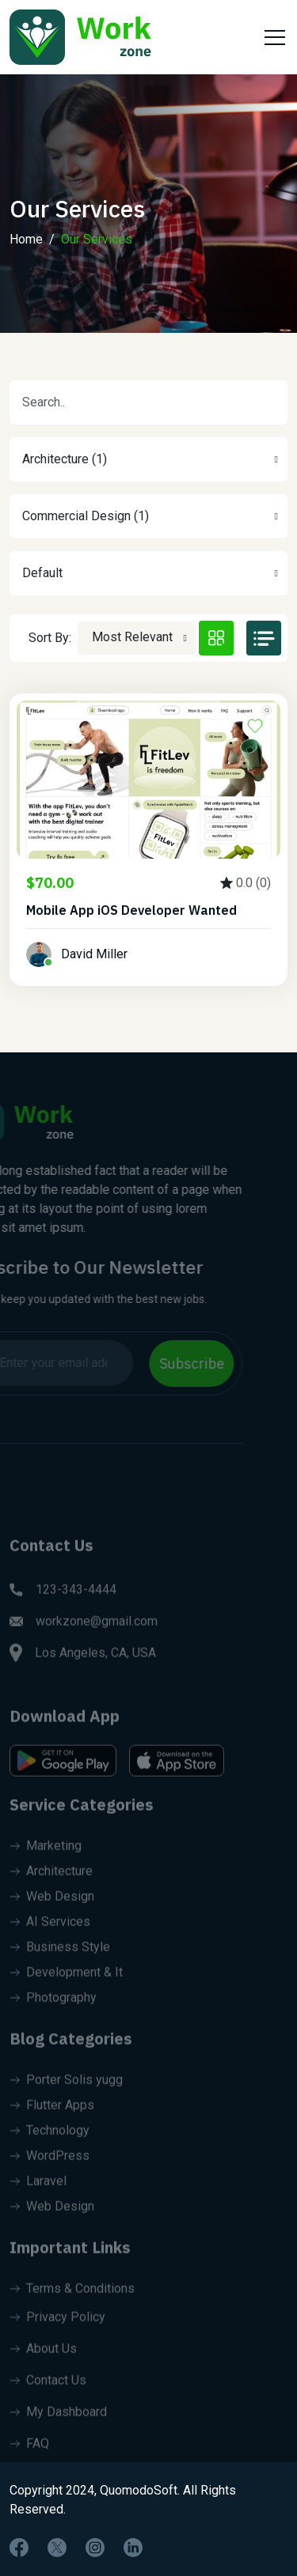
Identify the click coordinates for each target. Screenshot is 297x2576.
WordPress (49, 2168)
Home (26, 239)
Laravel (38, 2193)
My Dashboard (58, 2424)
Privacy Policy (57, 2329)
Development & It (66, 1984)
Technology (49, 2143)
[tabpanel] (148, 849)
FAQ (29, 2456)
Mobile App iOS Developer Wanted (131, 910)
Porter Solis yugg (66, 2092)
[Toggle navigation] (272, 37)
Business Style (60, 1959)
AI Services (50, 1934)
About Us (43, 2361)
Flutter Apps (52, 2117)
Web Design (52, 1909)
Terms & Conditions (72, 2301)
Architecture (51, 1883)
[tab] (216, 638)
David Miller (94, 954)
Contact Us (48, 2392)
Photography (53, 2010)
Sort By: (50, 637)
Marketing (46, 1858)
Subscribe (178, 1363)
